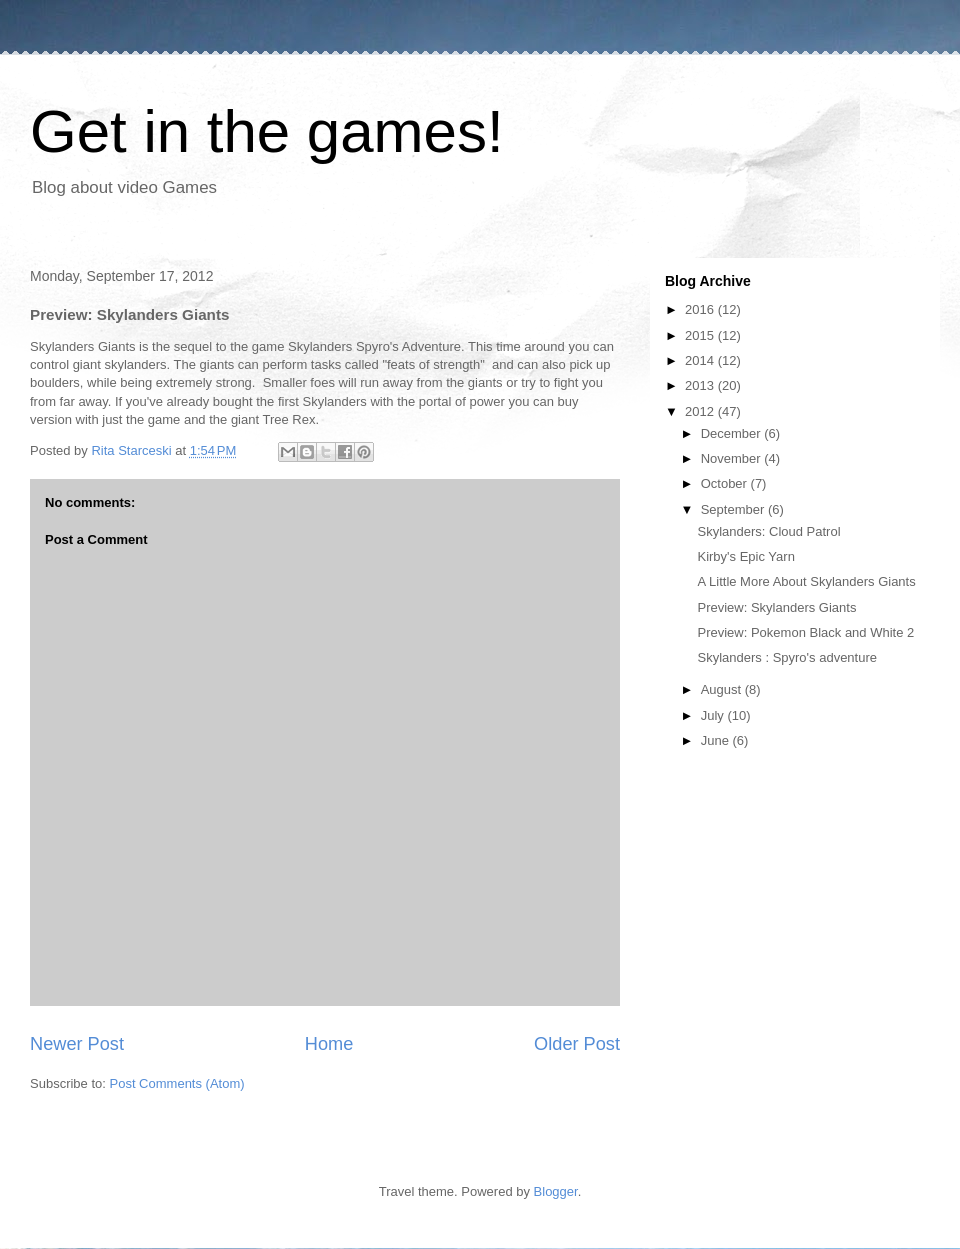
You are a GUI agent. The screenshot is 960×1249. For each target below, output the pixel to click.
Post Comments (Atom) (177, 1083)
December (733, 433)
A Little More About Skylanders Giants (806, 581)
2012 (701, 411)
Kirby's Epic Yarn (745, 556)
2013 (701, 385)
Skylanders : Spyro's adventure (787, 657)
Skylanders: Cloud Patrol (768, 531)
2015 (701, 335)
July (714, 715)
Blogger (556, 1191)
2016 (701, 309)
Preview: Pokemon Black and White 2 (805, 632)
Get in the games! (267, 131)
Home (329, 1044)
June (717, 740)
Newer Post (77, 1044)
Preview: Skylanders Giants (776, 607)
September (734, 509)
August (723, 689)
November (733, 458)
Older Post (577, 1044)
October (726, 483)
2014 (701, 360)
